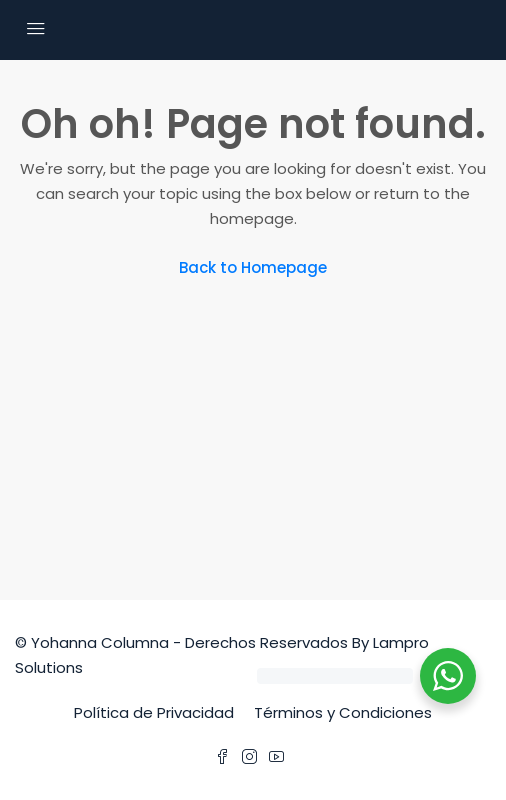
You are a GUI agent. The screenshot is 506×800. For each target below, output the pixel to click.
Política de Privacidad (154, 712)
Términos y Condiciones (343, 712)
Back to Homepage (253, 267)
